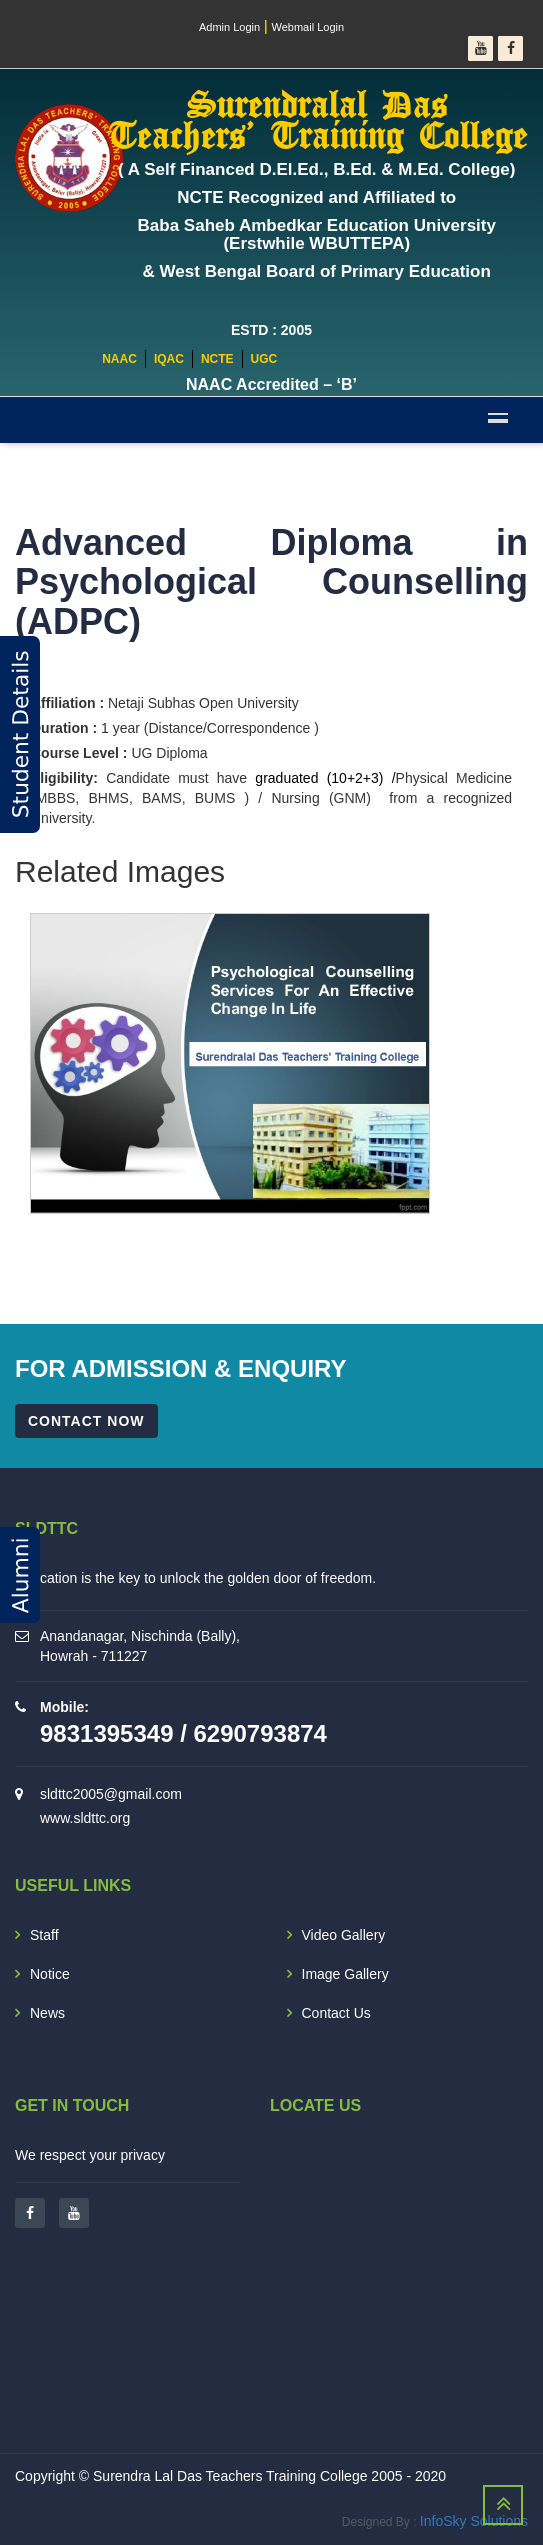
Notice (50, 1974)
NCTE (217, 359)
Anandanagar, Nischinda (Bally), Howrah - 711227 (140, 1646)
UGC (264, 359)
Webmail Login (308, 27)
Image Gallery (345, 1974)
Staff (44, 1935)
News (47, 2013)
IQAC (169, 359)
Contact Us (336, 2013)
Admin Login (229, 27)
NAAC (119, 359)
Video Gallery (344, 1935)
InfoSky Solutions (474, 2521)
